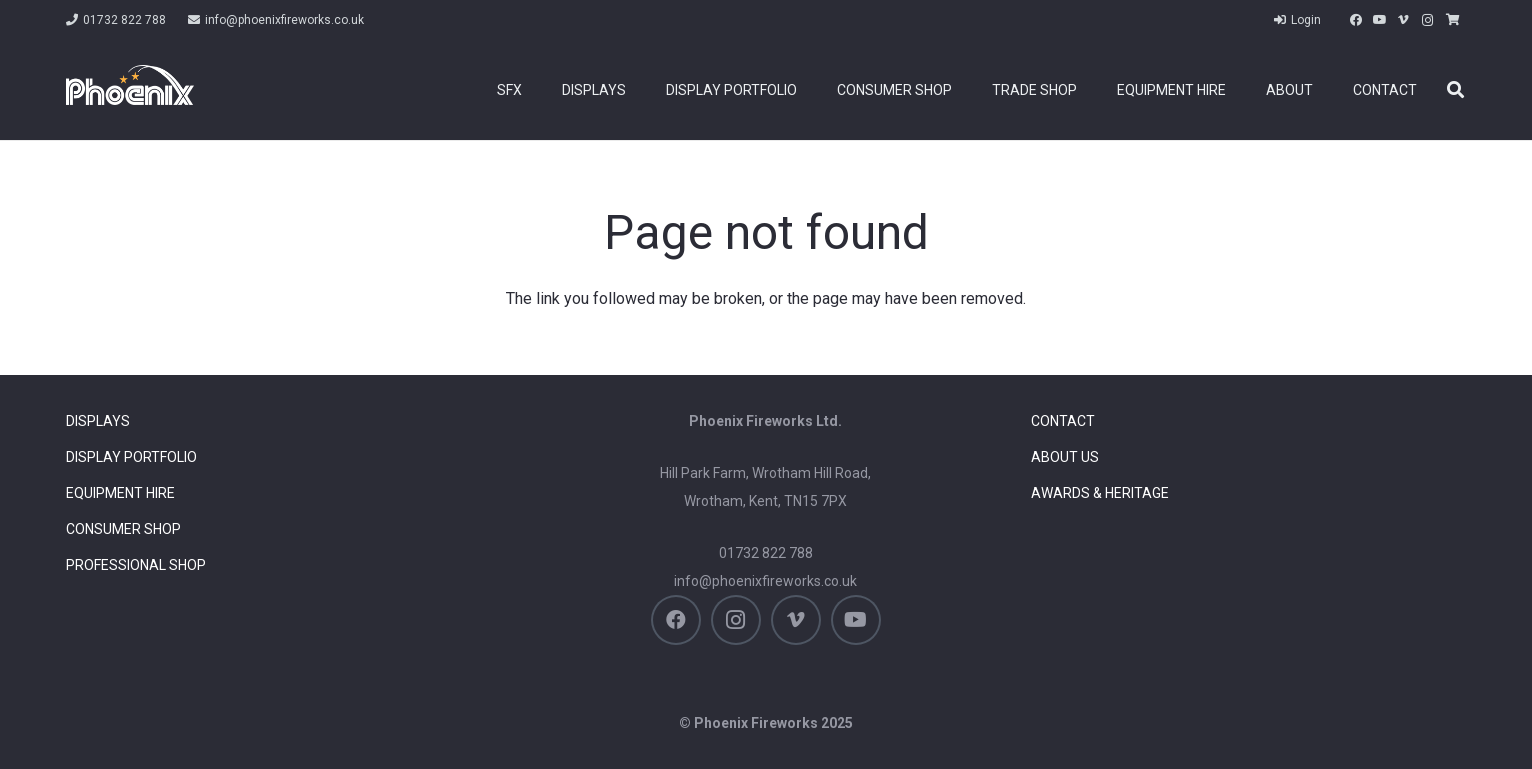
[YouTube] (1380, 20)
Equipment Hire (120, 493)
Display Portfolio (131, 457)
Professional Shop (136, 565)
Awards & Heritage (1100, 493)
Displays (98, 421)
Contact (1063, 421)
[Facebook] (1356, 20)
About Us (1065, 457)
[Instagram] (1428, 20)
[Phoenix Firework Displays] (130, 85)
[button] (1455, 90)
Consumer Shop (123, 529)
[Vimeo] (1404, 20)
